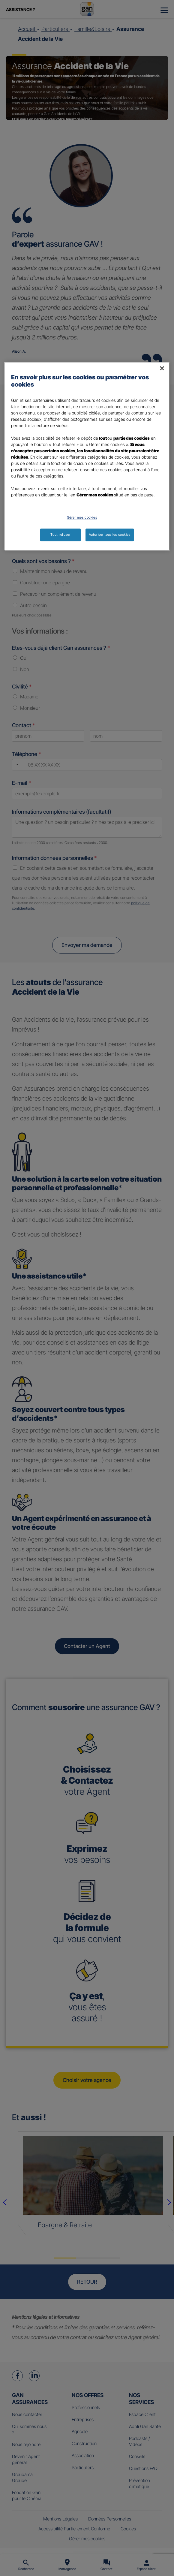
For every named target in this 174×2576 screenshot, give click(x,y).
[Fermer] (162, 369)
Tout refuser (60, 535)
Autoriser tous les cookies (109, 535)
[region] (87, 456)
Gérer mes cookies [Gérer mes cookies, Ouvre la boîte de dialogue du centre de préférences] (82, 518)
